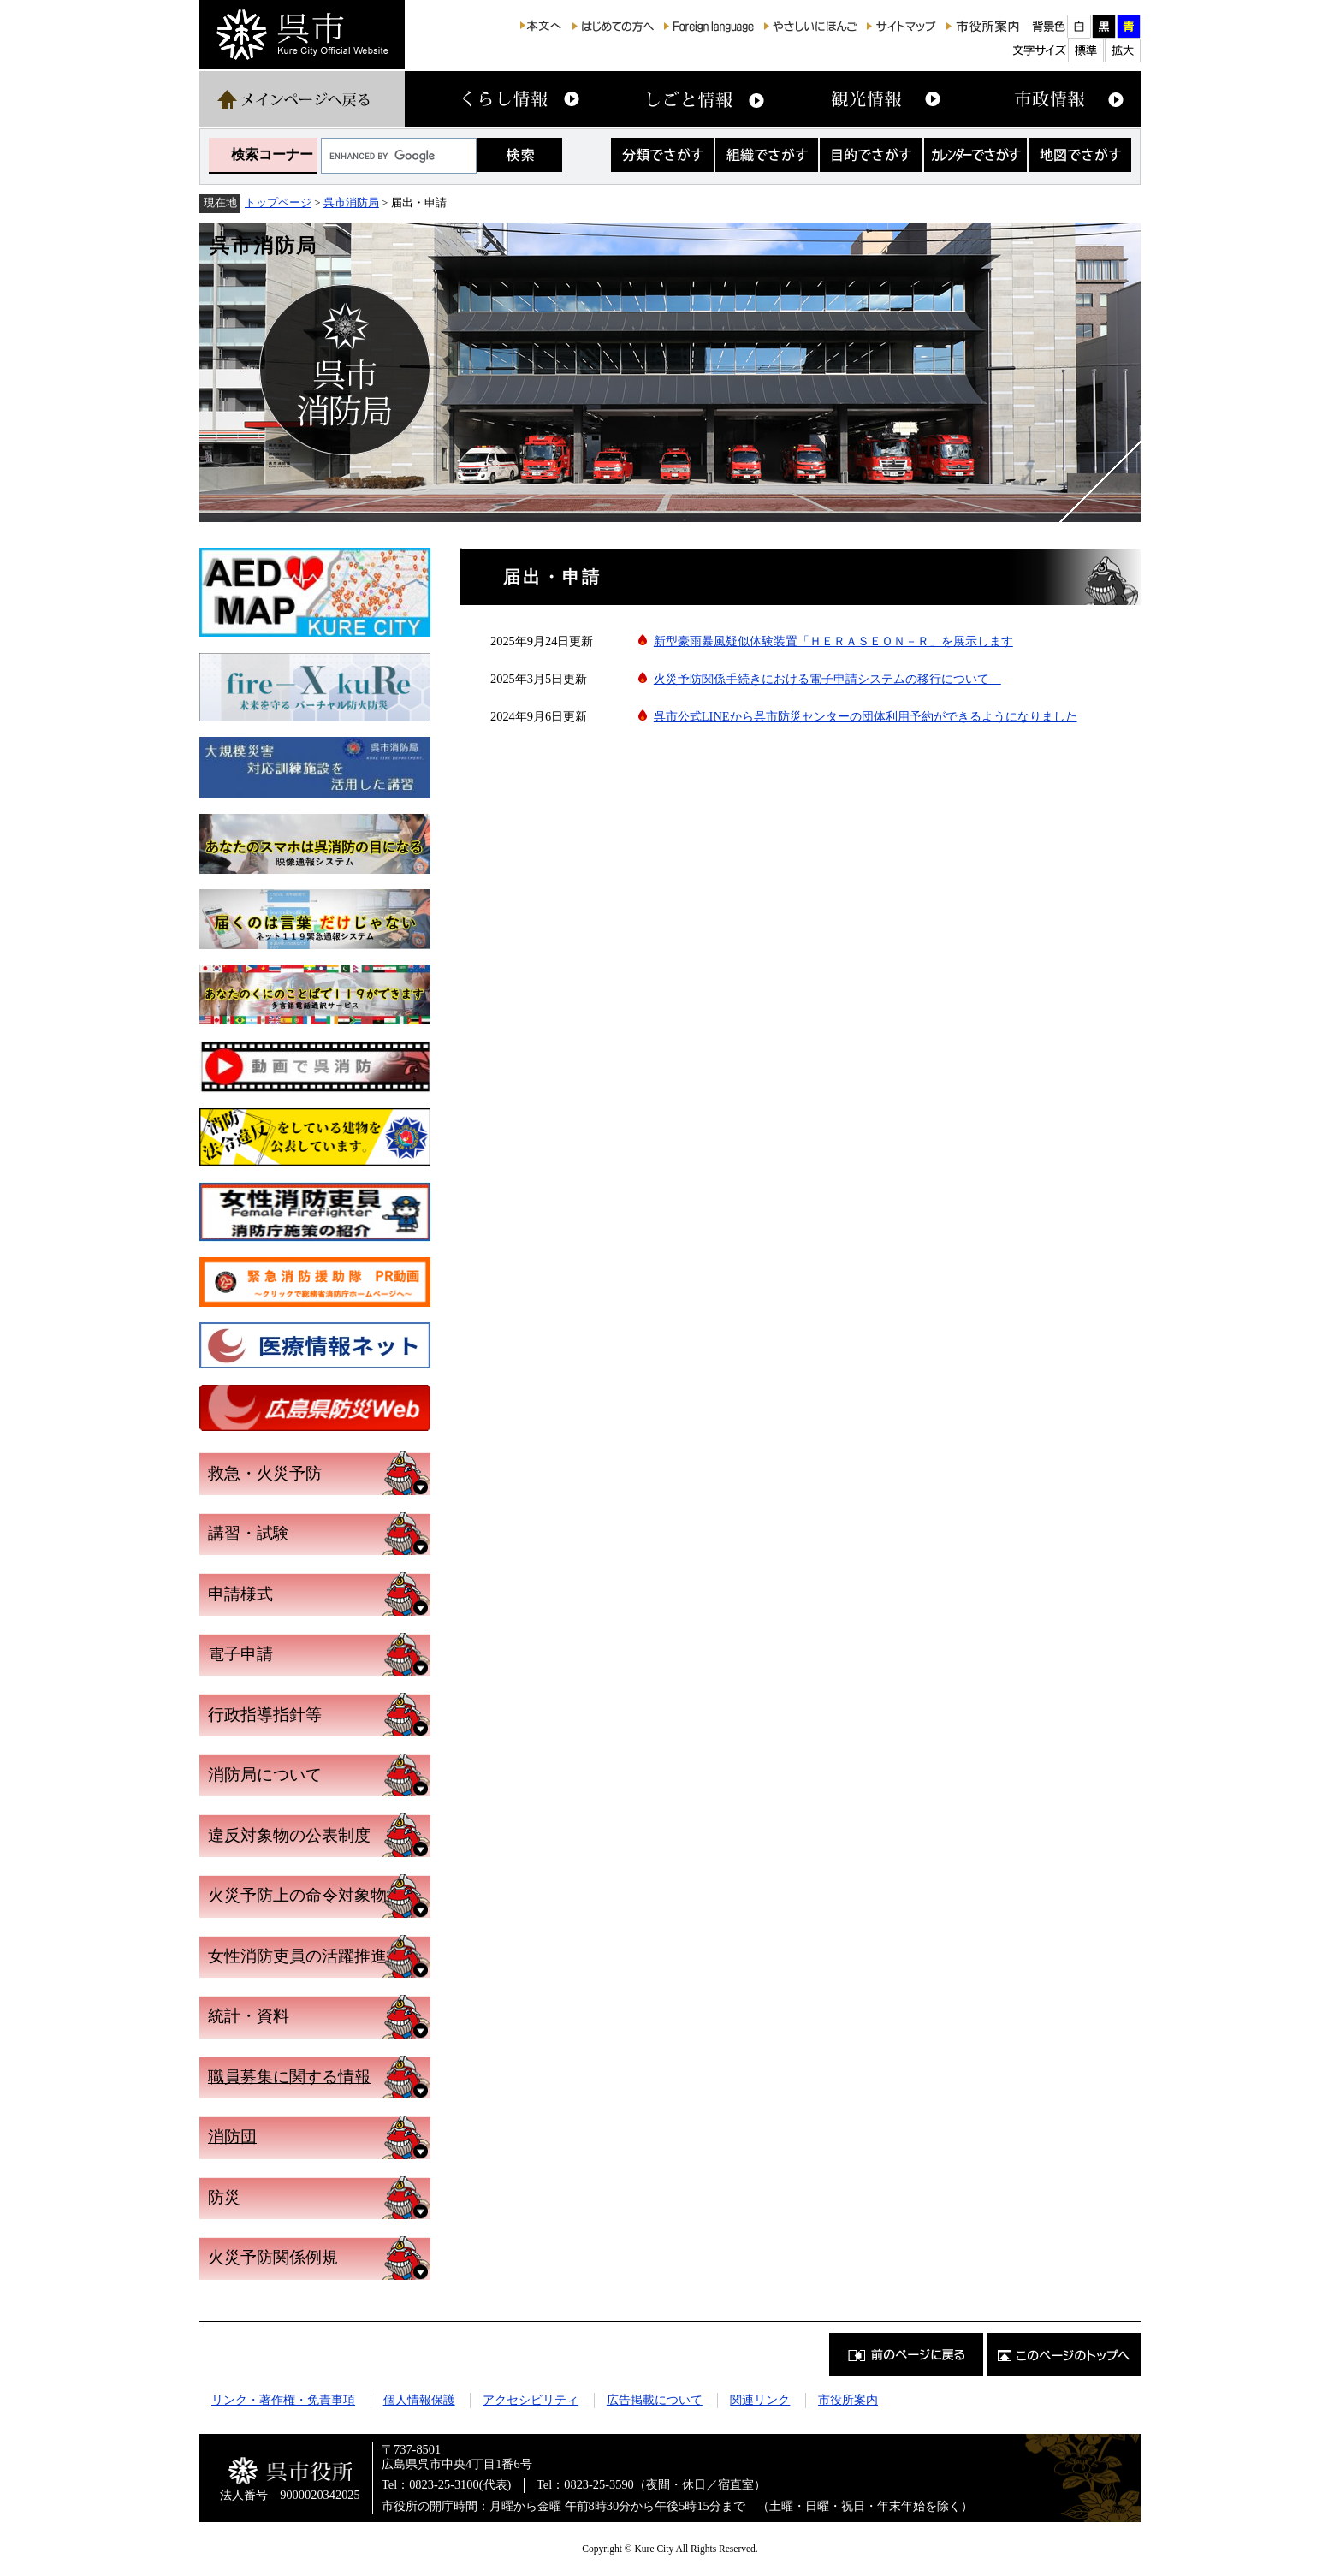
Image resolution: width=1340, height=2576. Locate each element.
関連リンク (760, 2400)
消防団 (232, 2137)
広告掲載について (655, 2400)
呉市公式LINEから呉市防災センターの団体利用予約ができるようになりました (865, 716)
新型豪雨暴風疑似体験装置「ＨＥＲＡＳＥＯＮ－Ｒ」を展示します (833, 641)
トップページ (278, 202)
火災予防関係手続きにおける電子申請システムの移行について (827, 679)
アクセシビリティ (530, 2400)
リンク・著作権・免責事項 (283, 2400)
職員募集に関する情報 (289, 2077)
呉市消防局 (351, 202)
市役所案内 (848, 2400)
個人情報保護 (419, 2400)
